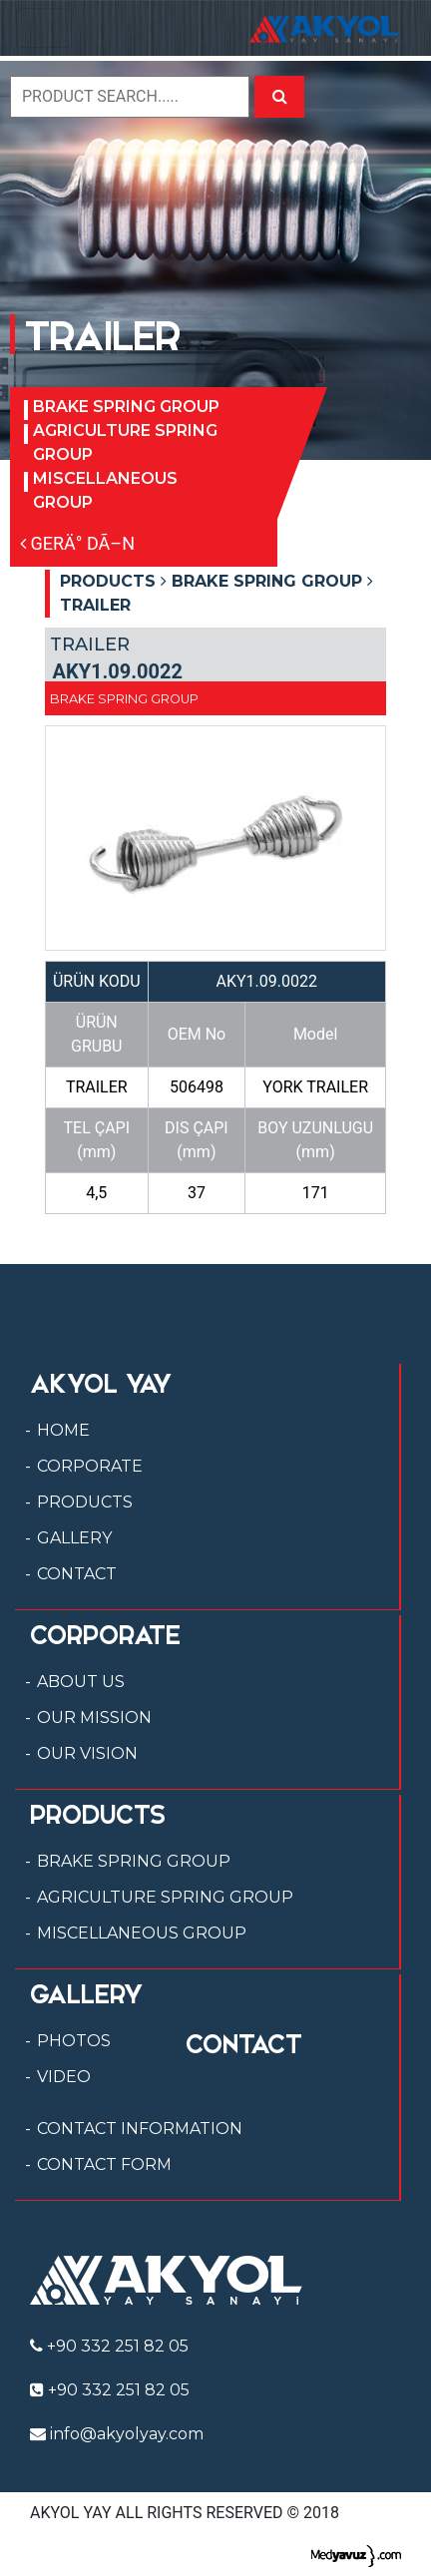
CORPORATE (90, 1466)
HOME (63, 1430)
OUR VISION (87, 1753)
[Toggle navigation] (44, 28)
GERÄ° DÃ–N (77, 543)
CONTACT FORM (104, 2164)
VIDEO (64, 2076)
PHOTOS (74, 2040)
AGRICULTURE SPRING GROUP (125, 442)
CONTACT (77, 1573)
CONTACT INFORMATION (139, 2128)
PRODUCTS (85, 1502)
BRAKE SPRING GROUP (126, 406)
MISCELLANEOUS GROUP (105, 490)
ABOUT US (81, 1681)
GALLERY (74, 1537)
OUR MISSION (94, 1717)
